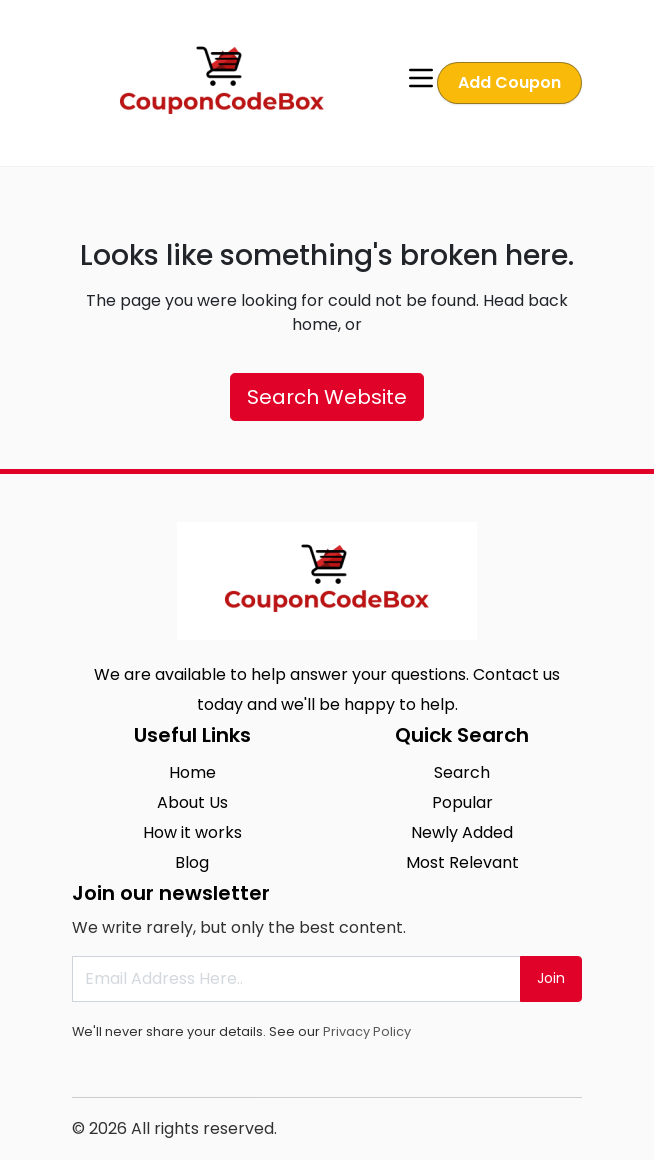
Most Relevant (462, 862)
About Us (192, 802)
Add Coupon (509, 82)
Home (192, 772)
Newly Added (462, 832)
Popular (462, 802)
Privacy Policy (367, 1031)
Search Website (327, 397)
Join (551, 978)
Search (462, 772)
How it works (192, 832)
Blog (192, 862)
